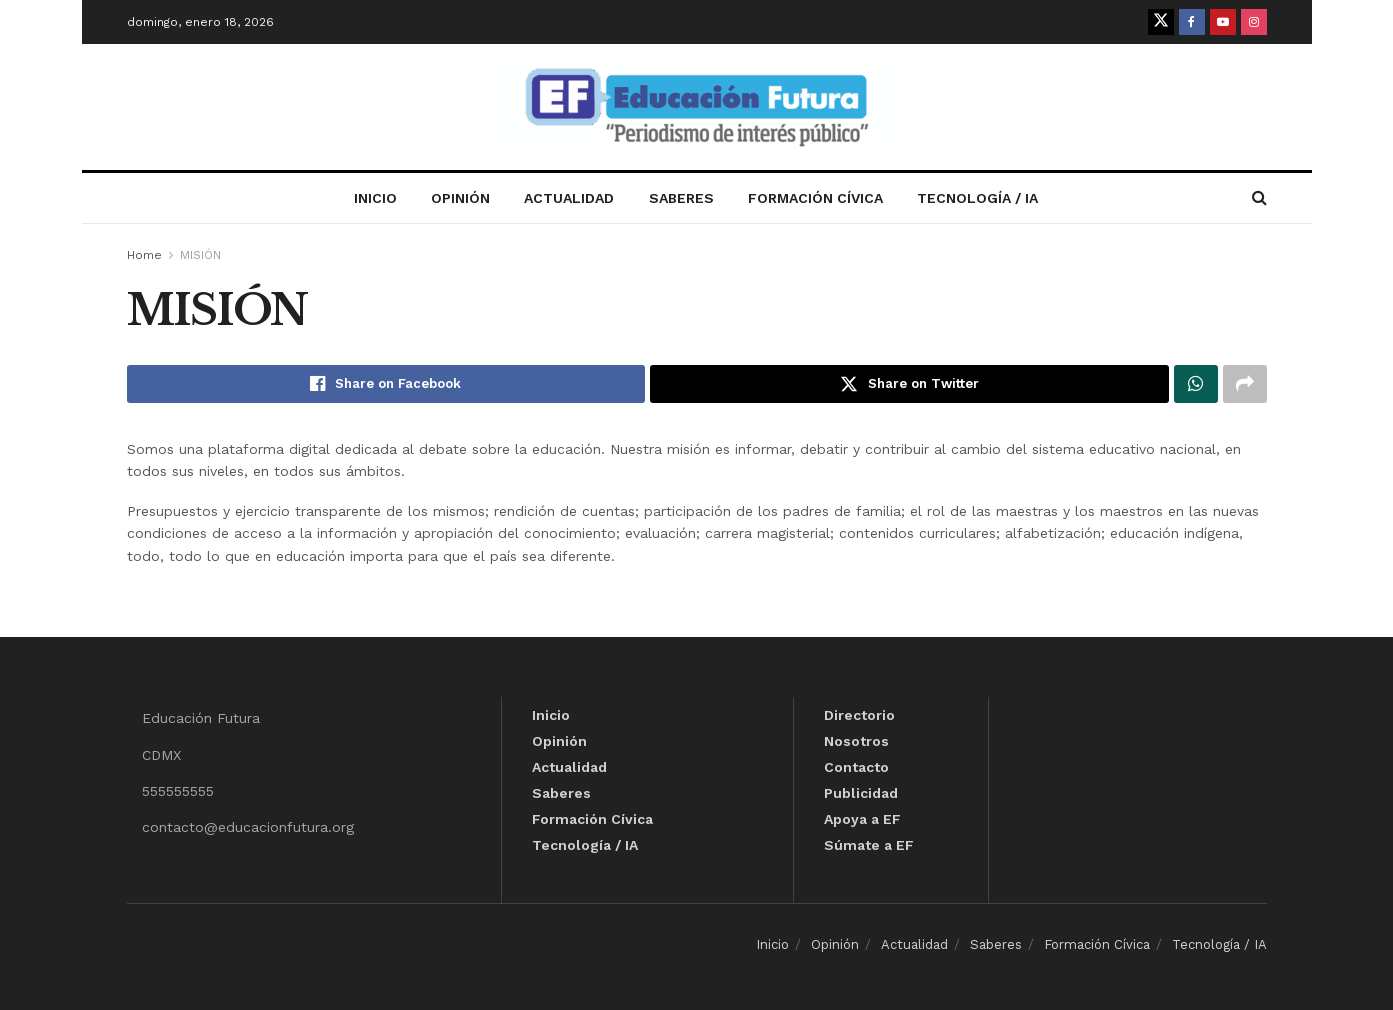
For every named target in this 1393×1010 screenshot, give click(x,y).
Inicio (375, 198)
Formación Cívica (815, 198)
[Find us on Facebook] (1192, 22)
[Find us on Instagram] (1254, 22)
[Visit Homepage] (697, 107)
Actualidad (569, 198)
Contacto (856, 767)
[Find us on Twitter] (1161, 22)
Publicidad (861, 793)
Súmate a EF (869, 845)
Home (144, 255)
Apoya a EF (862, 819)
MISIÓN (200, 255)
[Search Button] (1259, 198)
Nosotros (856, 741)
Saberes (681, 198)
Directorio (859, 715)
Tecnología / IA (977, 198)
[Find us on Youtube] (1223, 22)
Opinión (460, 198)
